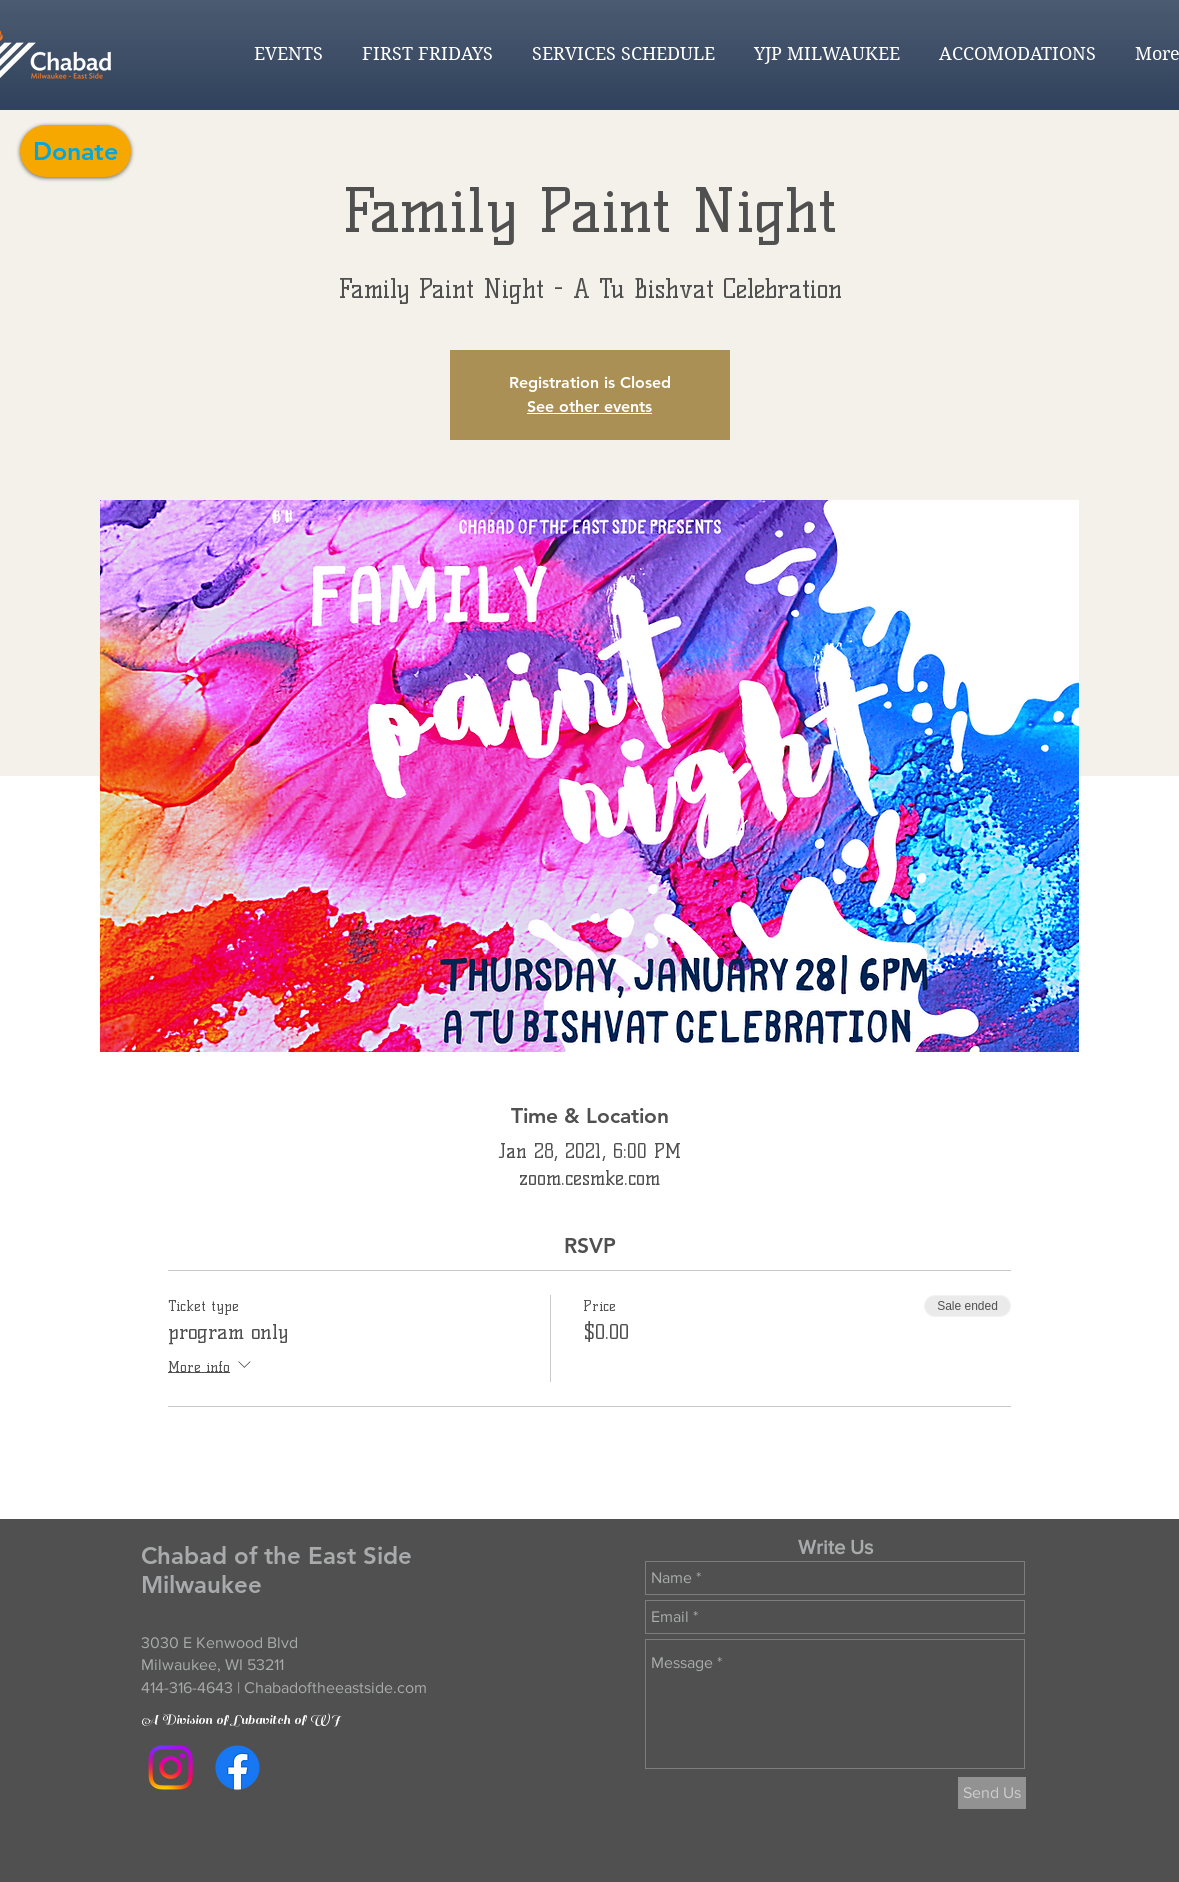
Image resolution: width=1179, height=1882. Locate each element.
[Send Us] (992, 1793)
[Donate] (75, 151)
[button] (284, 54)
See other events (589, 406)
